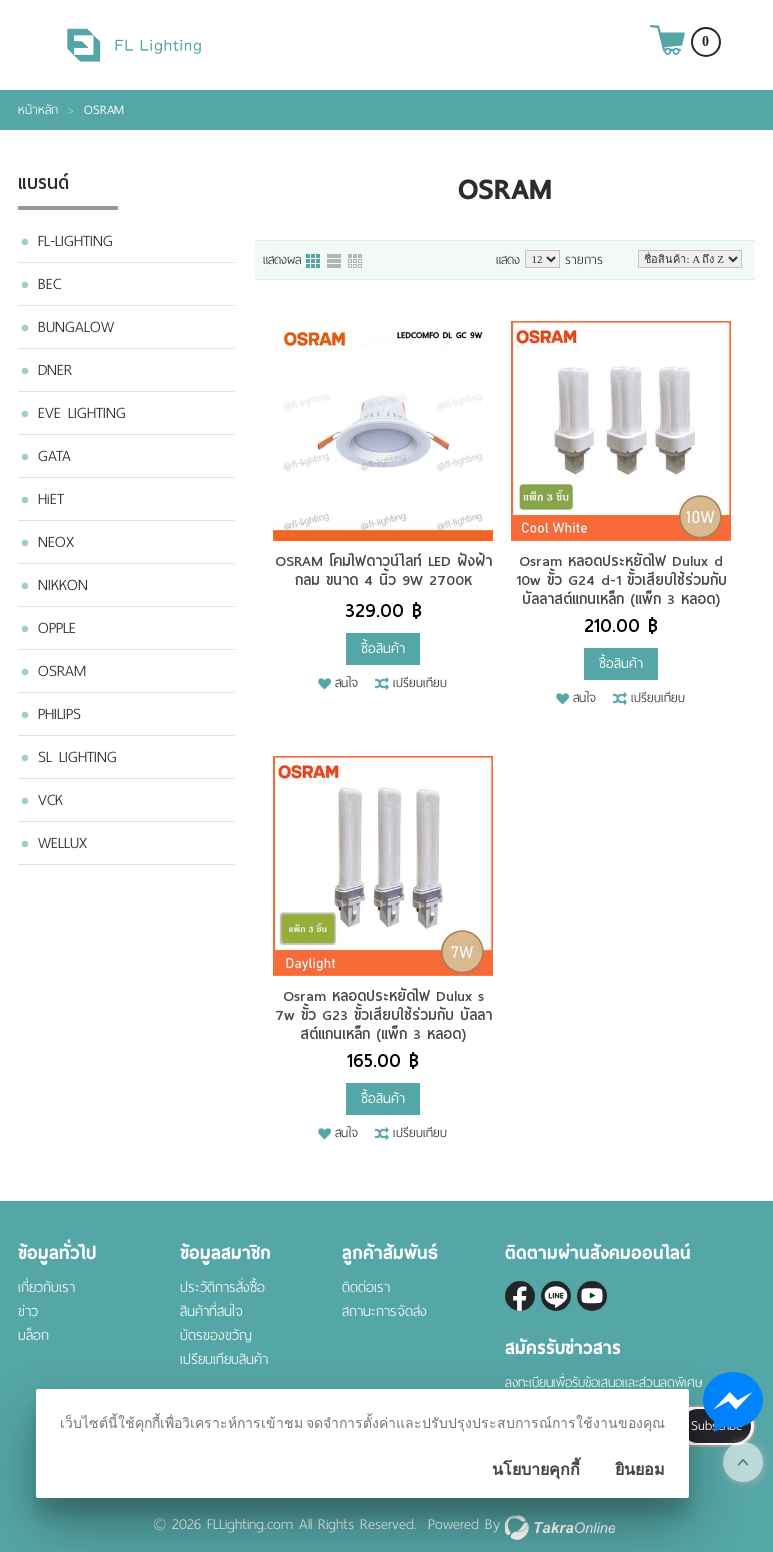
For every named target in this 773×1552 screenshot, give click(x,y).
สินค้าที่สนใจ (211, 1311)
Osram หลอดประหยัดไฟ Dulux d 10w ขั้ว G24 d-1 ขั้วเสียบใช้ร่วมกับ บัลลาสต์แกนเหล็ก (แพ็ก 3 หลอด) (621, 580)
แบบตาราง (356, 262)
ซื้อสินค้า (383, 648)
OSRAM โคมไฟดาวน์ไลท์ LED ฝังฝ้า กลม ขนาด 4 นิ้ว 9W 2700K (383, 570)
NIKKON (63, 585)
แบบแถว (335, 262)
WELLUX (62, 843)
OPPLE (57, 628)
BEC (49, 284)
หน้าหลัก (38, 110)
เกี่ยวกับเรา (46, 1287)
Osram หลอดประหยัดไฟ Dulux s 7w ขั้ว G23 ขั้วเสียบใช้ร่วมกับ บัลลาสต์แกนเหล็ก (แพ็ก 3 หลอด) (383, 1015)
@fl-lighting (556, 1296)
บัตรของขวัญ (216, 1335)
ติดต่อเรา (366, 1287)
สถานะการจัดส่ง (384, 1311)
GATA (54, 456)
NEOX (56, 542)
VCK (50, 800)
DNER (55, 370)
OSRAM (62, 671)
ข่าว (28, 1311)
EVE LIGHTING (82, 413)
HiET (51, 499)
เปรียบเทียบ (420, 684)
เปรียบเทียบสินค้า (224, 1359)
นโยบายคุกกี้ (536, 1469)
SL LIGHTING (77, 757)
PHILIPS (59, 714)
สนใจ (346, 684)
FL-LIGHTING (75, 241)
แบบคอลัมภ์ (314, 262)
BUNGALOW (76, 327)
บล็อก (33, 1335)
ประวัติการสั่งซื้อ (222, 1287)
